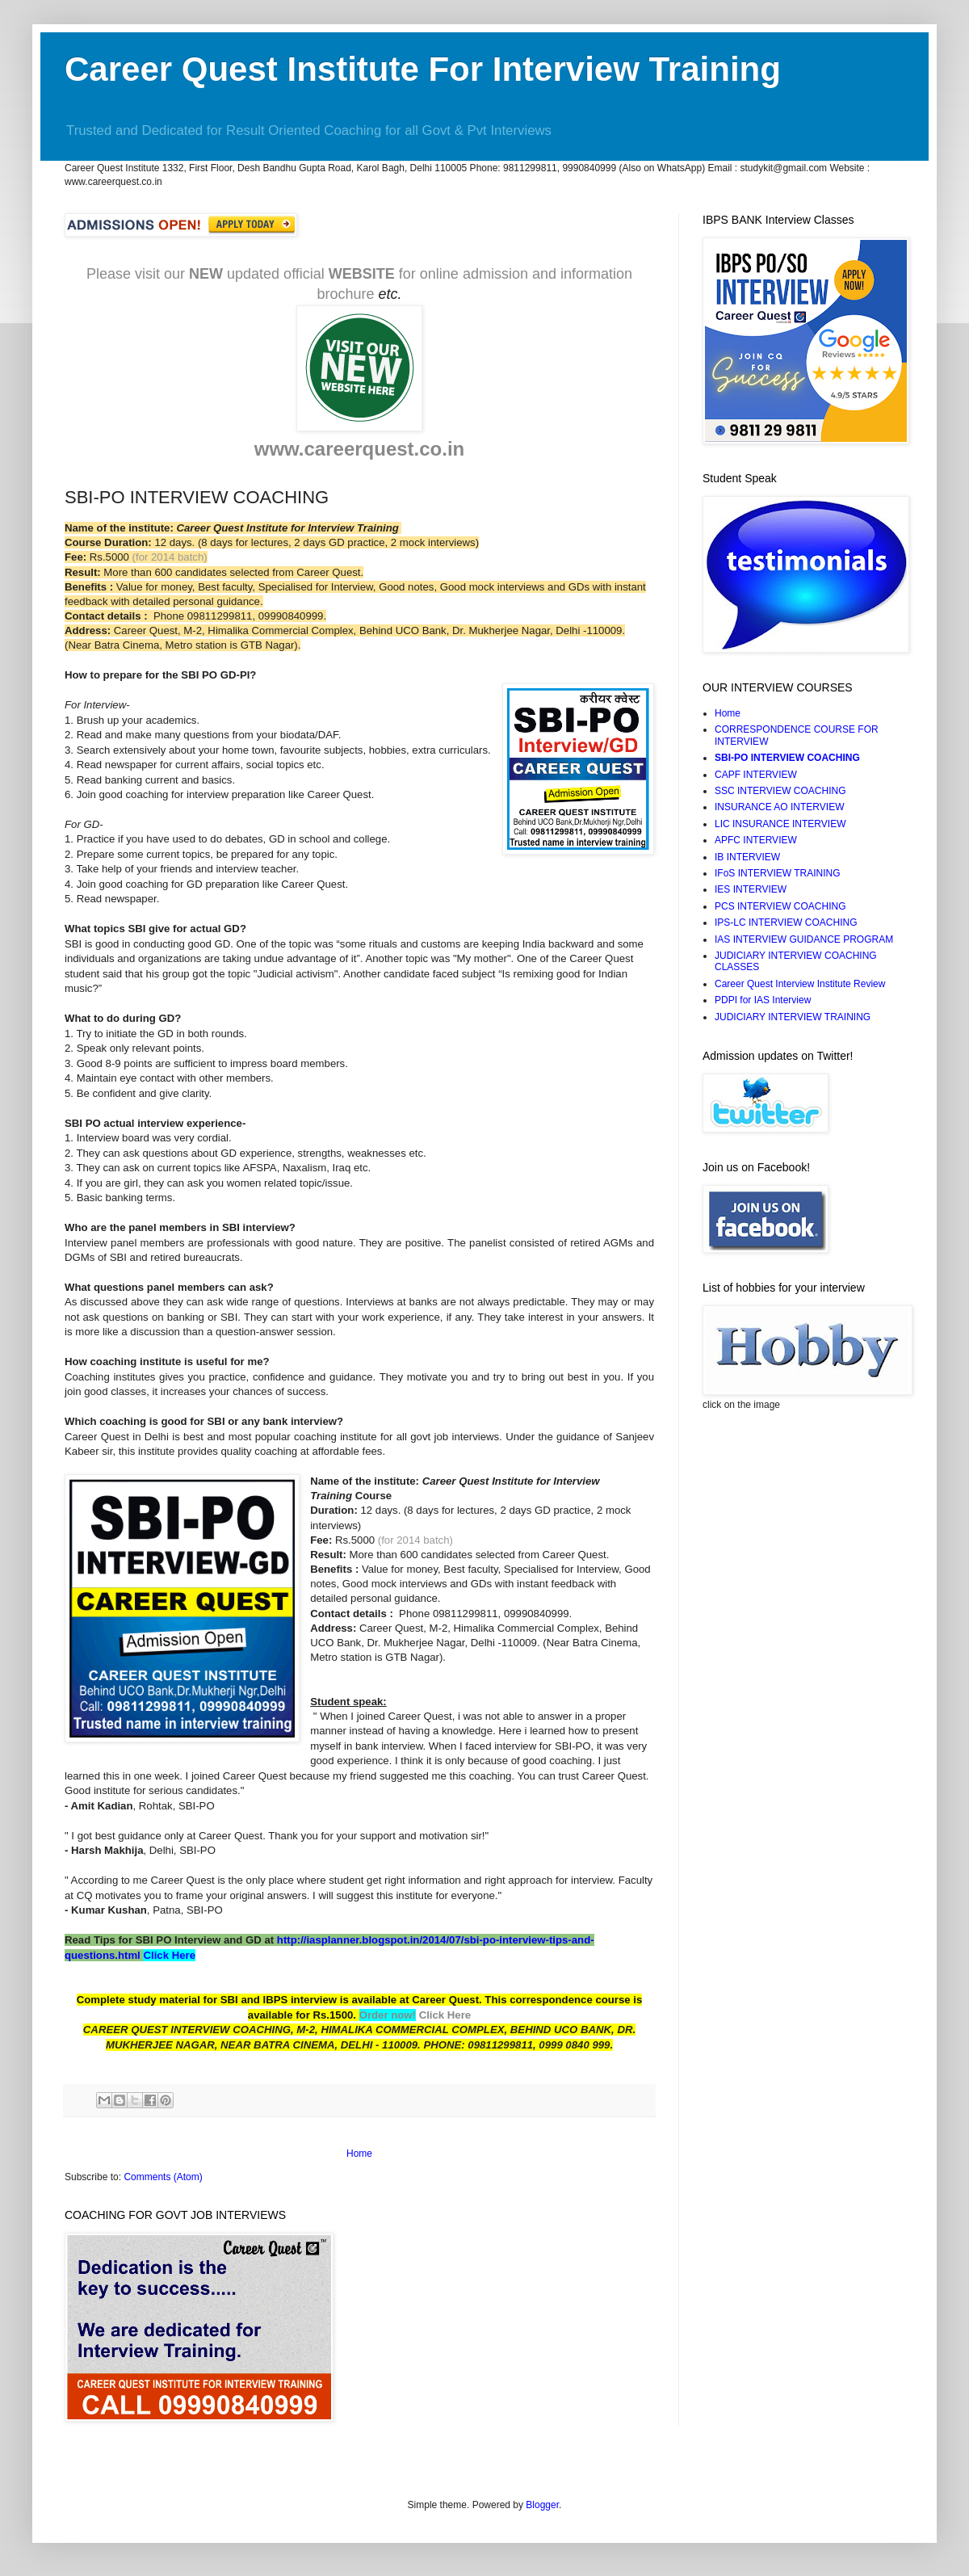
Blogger (542, 2505)
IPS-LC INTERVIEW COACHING (786, 922)
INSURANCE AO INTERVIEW (779, 807)
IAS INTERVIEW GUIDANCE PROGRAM (804, 939)
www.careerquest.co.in (359, 449)
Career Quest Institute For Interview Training (423, 69)
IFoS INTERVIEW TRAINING (778, 873)
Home (359, 2153)
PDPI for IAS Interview (763, 1000)
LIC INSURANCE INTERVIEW (780, 824)
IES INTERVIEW (751, 889)
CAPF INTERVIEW (756, 774)
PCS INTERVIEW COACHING (780, 906)
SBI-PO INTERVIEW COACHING (787, 757)
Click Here (169, 1955)
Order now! (387, 2015)
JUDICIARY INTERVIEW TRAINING (792, 1017)
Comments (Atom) (163, 2177)
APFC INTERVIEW (756, 840)
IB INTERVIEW (747, 857)
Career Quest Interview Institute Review (800, 984)
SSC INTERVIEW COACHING (780, 790)
